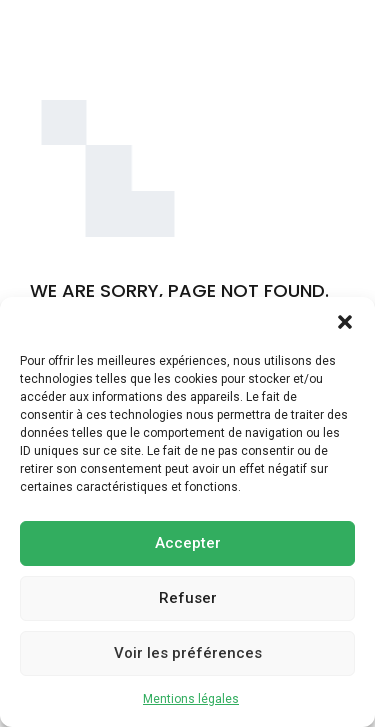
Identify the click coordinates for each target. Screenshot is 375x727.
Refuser (188, 598)
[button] (345, 322)
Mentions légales (191, 699)
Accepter (188, 543)
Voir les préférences (188, 653)
